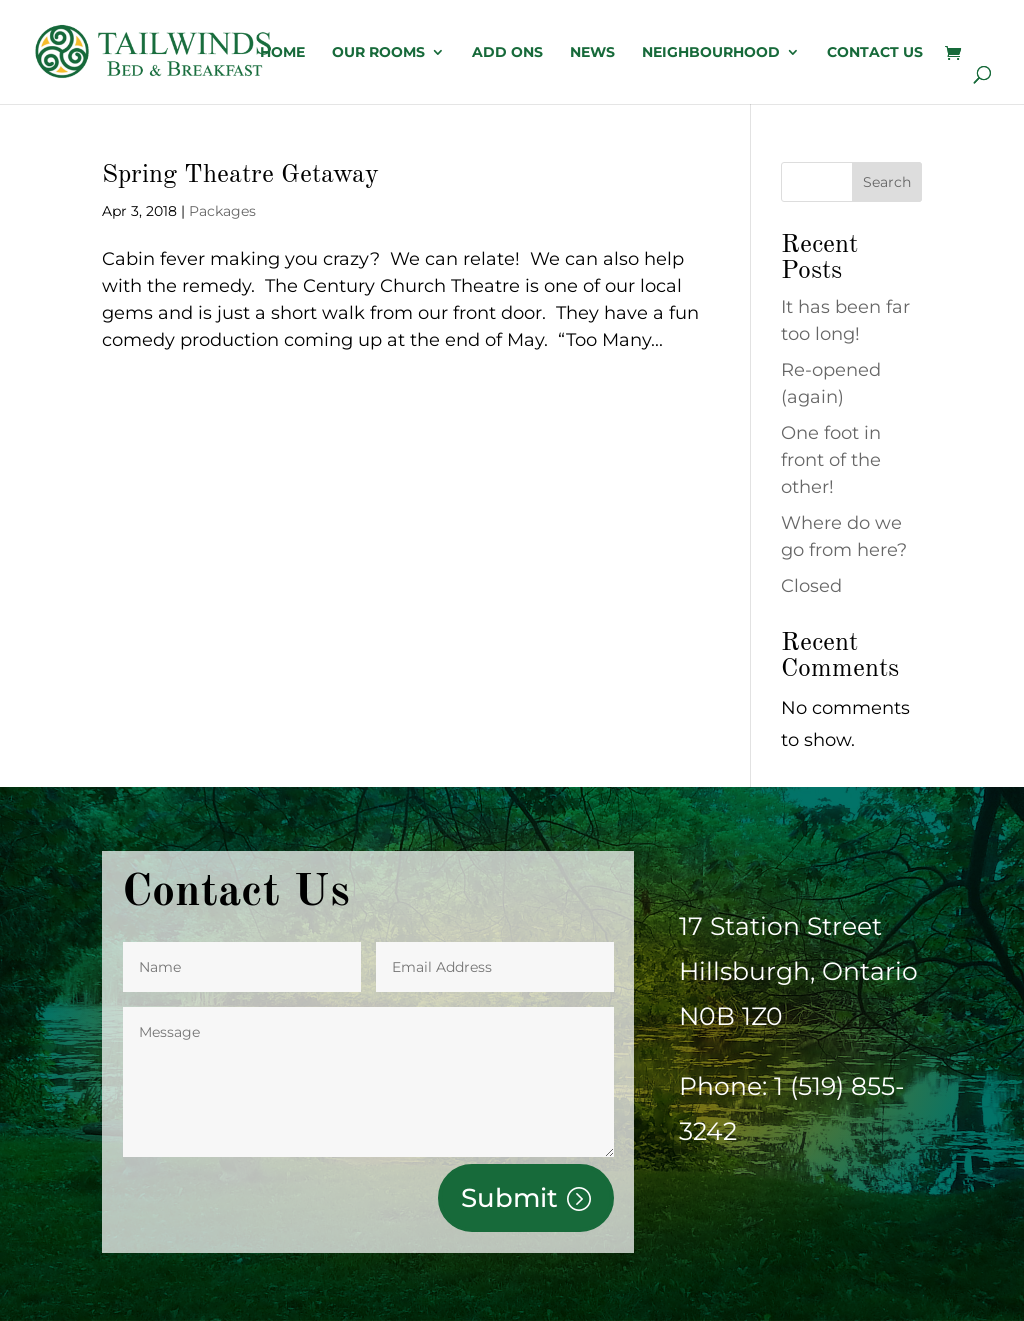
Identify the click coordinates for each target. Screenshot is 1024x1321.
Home (282, 53)
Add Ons (507, 53)
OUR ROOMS (378, 53)
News (592, 53)
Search (887, 182)
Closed (811, 586)
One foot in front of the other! (831, 460)
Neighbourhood (711, 53)
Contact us (875, 53)
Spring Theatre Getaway (240, 175)
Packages (222, 211)
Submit (509, 1198)
